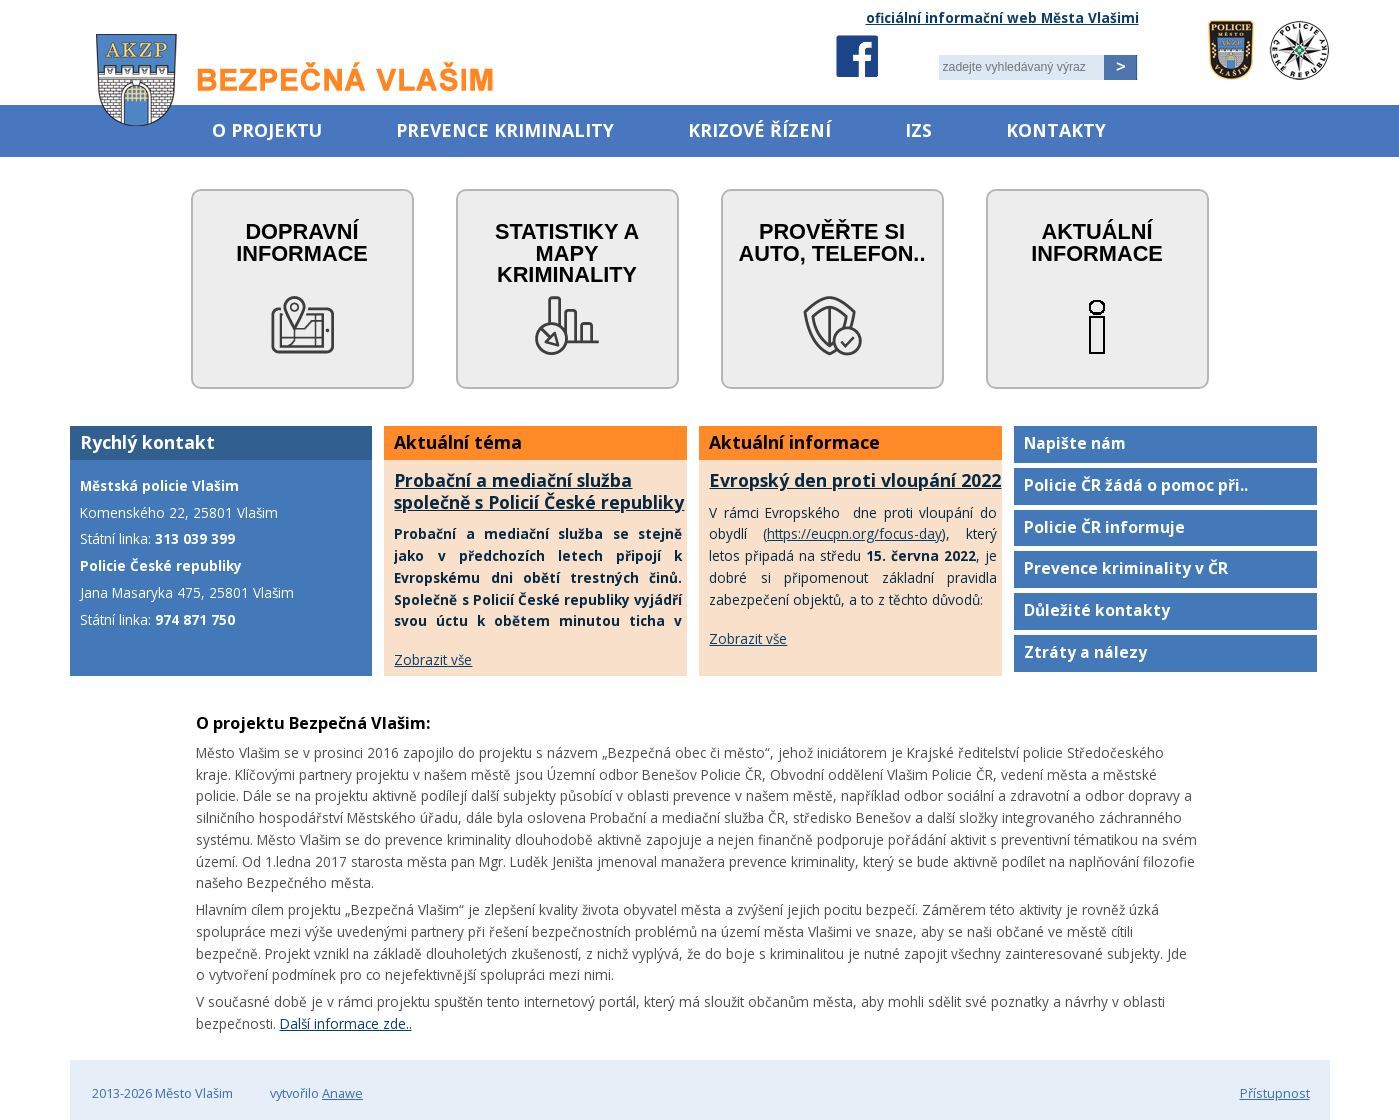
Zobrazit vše (433, 659)
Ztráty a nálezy (1085, 652)
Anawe (342, 1093)
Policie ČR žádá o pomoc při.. (1136, 485)
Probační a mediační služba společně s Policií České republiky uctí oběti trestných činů (539, 502)
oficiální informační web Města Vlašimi (1002, 17)
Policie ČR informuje (1104, 527)
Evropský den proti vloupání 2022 (855, 480)
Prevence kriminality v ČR (1126, 568)
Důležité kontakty (1097, 610)
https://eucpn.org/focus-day (854, 533)
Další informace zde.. (346, 1023)
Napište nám (1075, 443)
